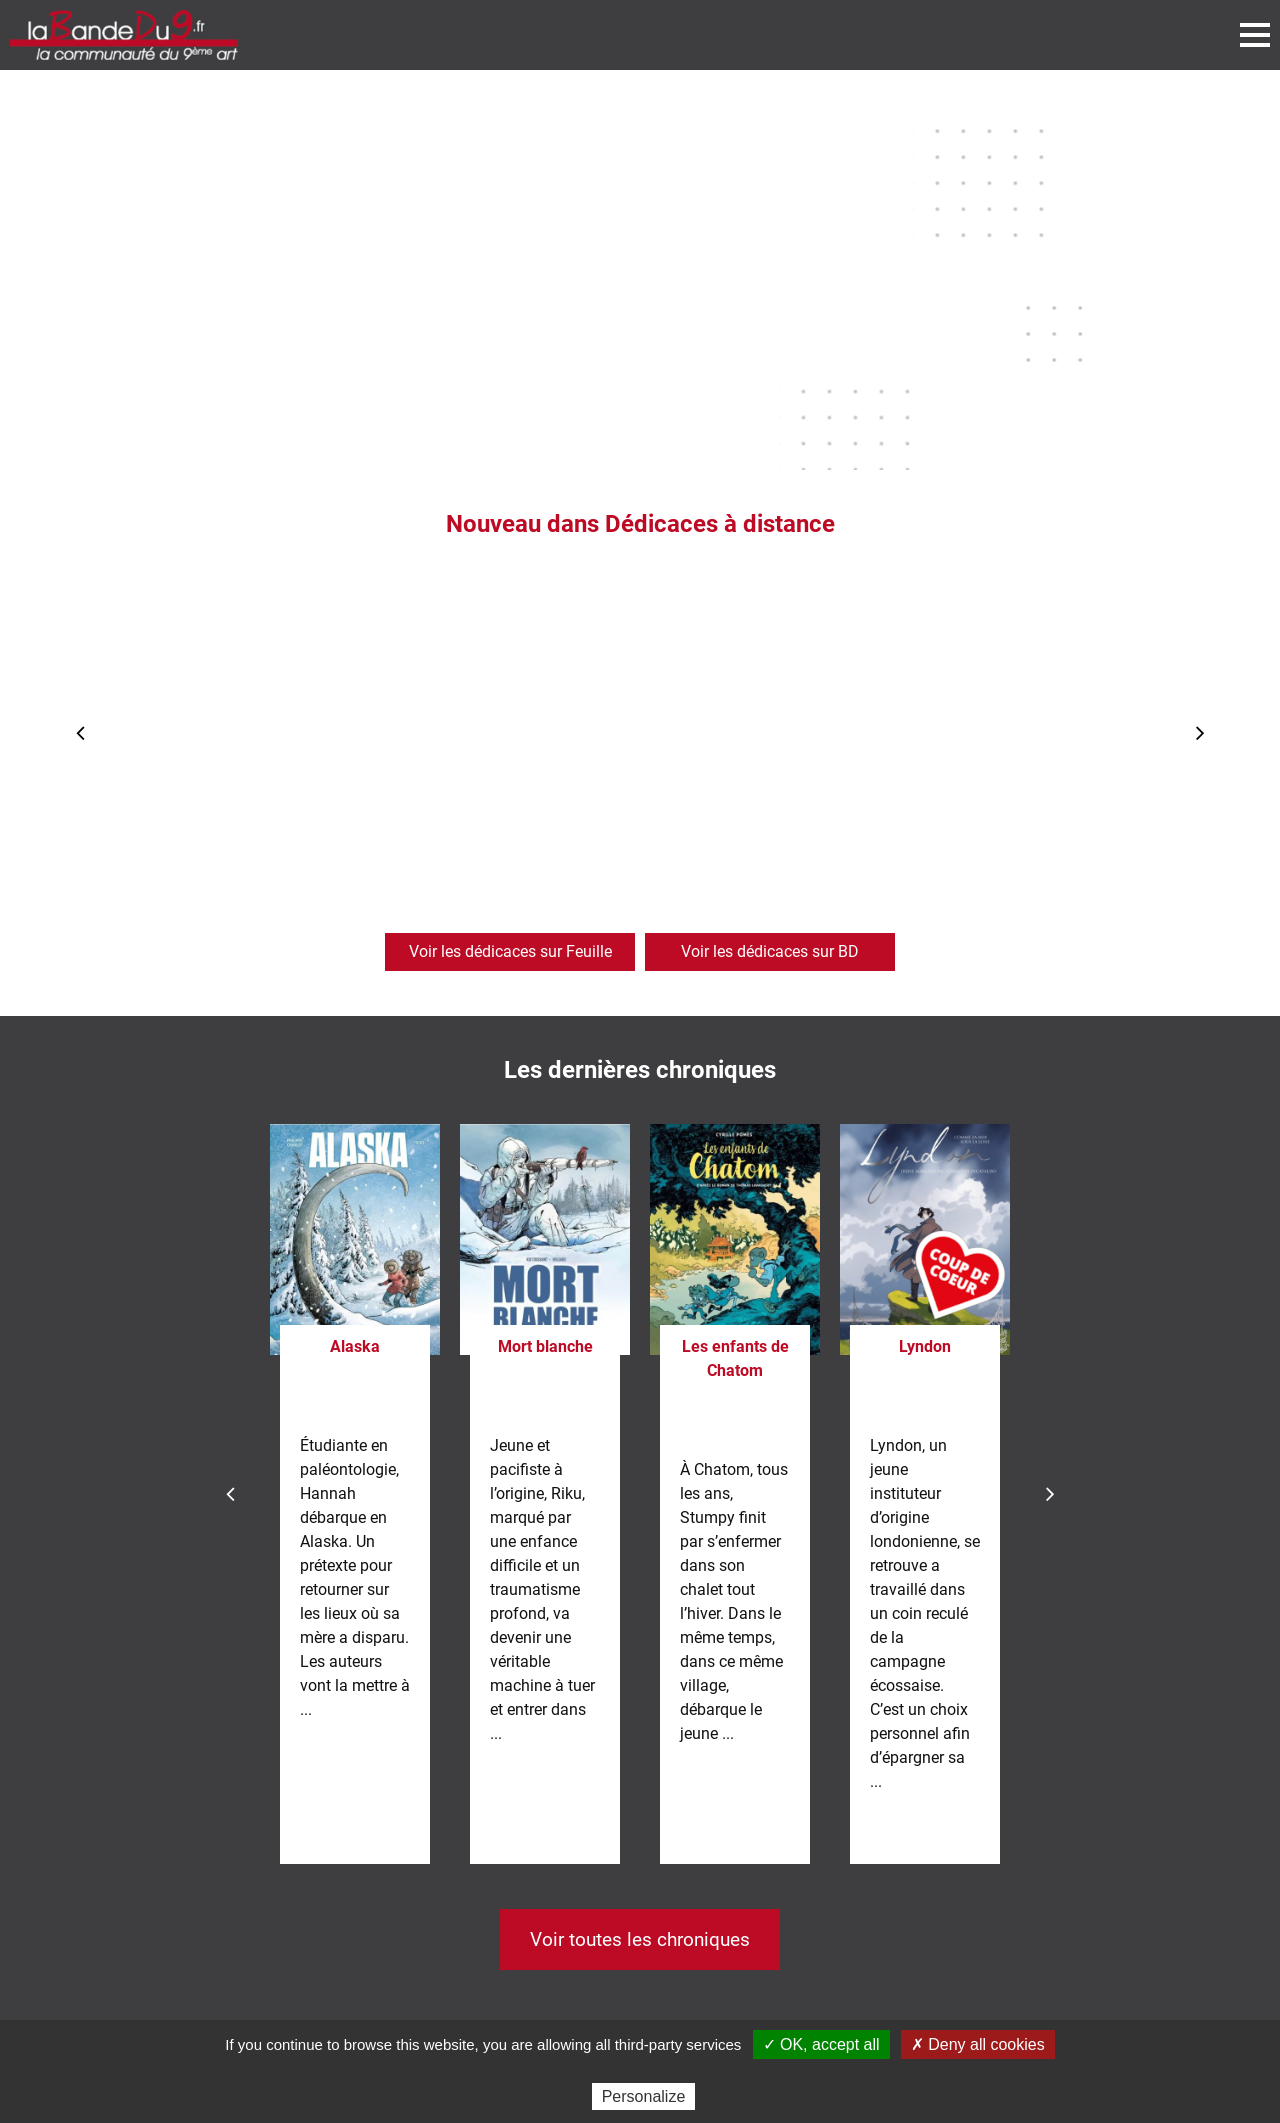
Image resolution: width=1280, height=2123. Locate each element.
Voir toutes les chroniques (640, 1939)
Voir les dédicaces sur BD (770, 951)
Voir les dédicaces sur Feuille (510, 951)
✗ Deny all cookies (978, 2044)
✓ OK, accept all (821, 2044)
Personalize (644, 2096)
